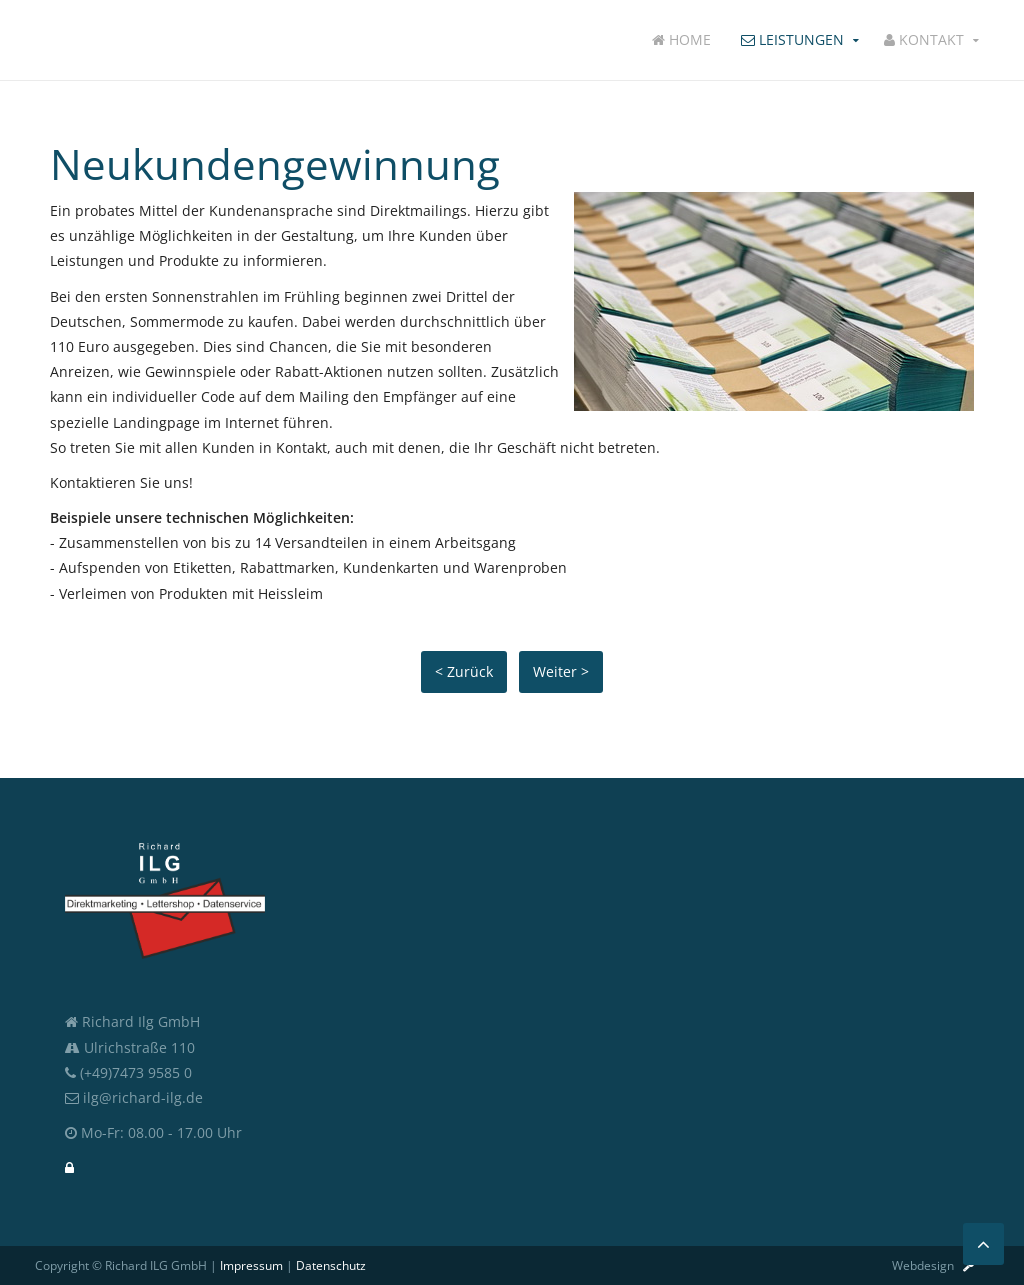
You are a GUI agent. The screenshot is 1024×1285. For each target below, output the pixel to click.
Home (681, 39)
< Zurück (464, 671)
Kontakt (924, 39)
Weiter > (561, 671)
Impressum (251, 1265)
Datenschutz (331, 1265)
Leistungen (792, 39)
